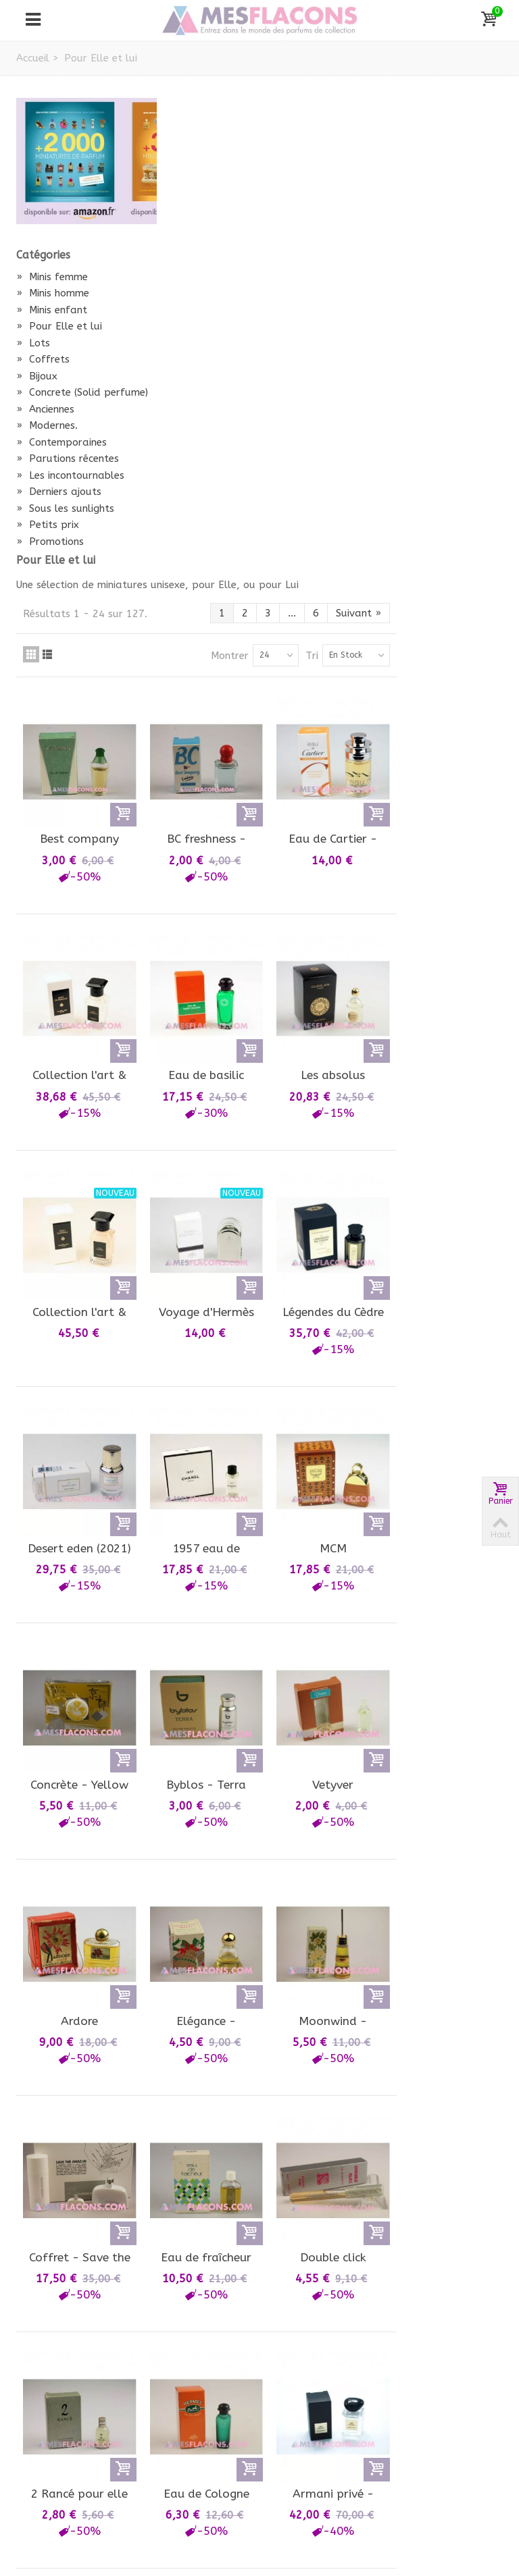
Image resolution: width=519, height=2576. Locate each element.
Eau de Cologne (323, 1976)
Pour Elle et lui (59, 326)
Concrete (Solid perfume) (58, 400)
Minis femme (52, 277)
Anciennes (45, 424)
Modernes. (47, 441)
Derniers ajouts (58, 522)
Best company (203, 375)
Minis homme (52, 293)
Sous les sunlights (65, 539)
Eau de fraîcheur (323, 1747)
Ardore (203, 1519)
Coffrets (43, 359)
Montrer (336, 199)
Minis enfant (51, 310)
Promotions (50, 572)
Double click (443, 1747)
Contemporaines (61, 457)
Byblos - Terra (323, 1290)
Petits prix (47, 555)
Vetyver (443, 1290)
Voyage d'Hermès (322, 833)
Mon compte (59, 2360)
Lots (33, 343)
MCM (442, 1061)
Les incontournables (54, 498)
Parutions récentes (67, 474)
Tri (418, 199)
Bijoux (36, 376)
